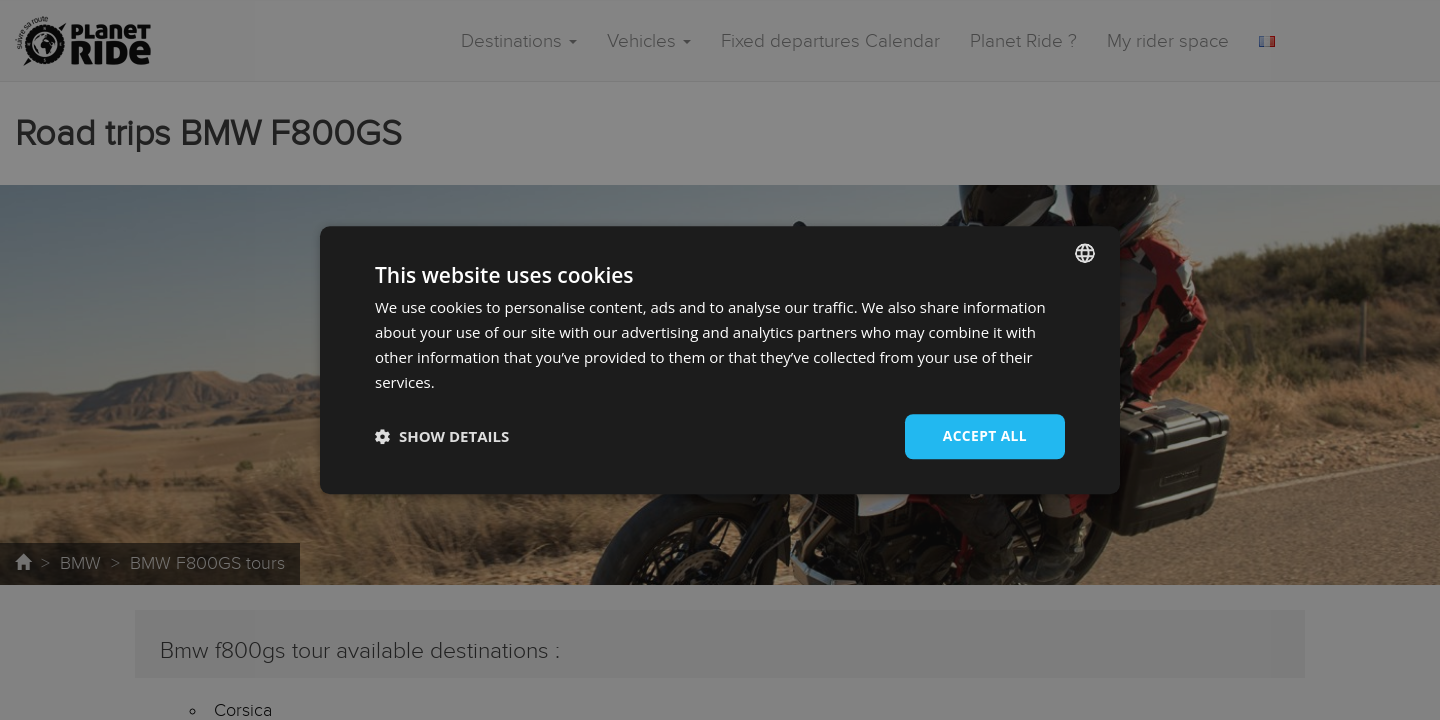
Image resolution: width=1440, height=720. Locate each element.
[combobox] (1085, 253)
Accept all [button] (984, 435)
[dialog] (720, 360)
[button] (442, 437)
